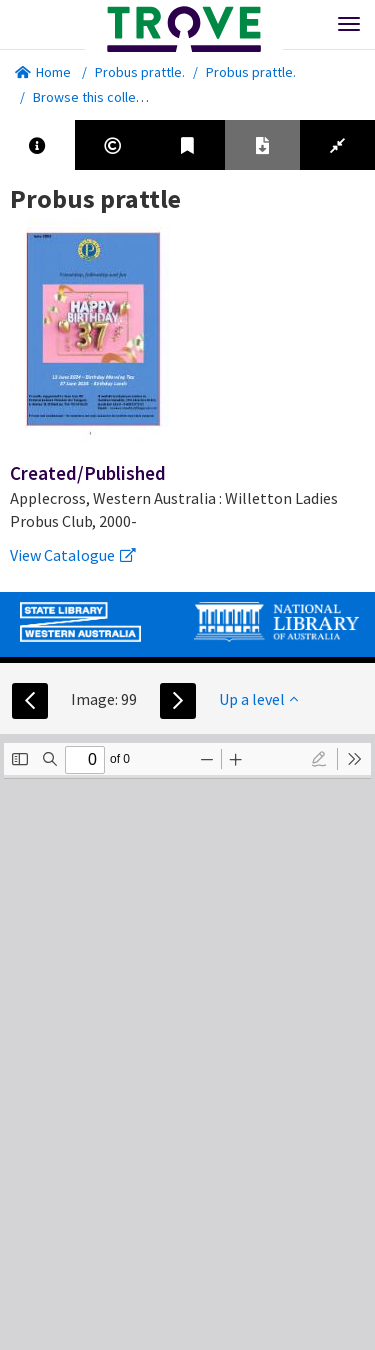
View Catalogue (73, 555)
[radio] (319, 759)
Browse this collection (106, 97)
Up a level (258, 699)
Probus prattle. (140, 72)
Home (43, 72)
